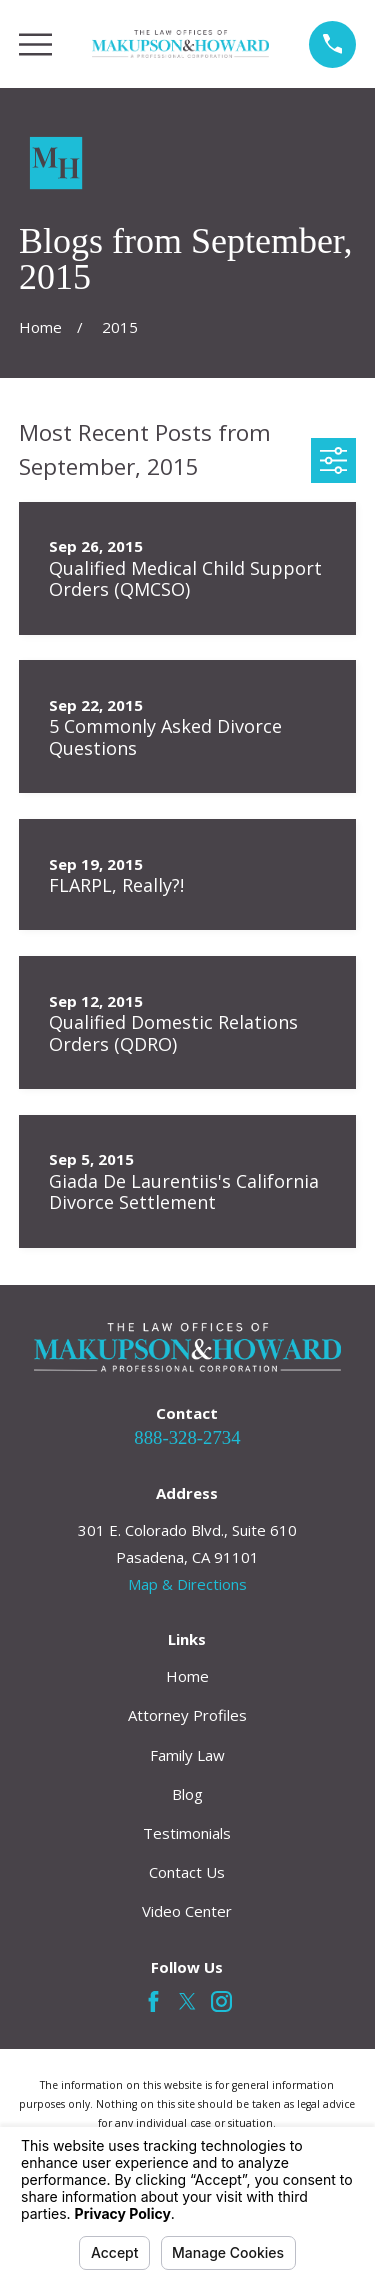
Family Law (187, 1755)
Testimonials (187, 1833)
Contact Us (187, 1872)
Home (187, 1676)
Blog (187, 1794)
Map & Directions (187, 1584)
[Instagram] (221, 2001)
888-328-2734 (187, 1437)
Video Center (187, 1911)
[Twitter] (187, 2001)
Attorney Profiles (187, 1715)
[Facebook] (153, 2001)
